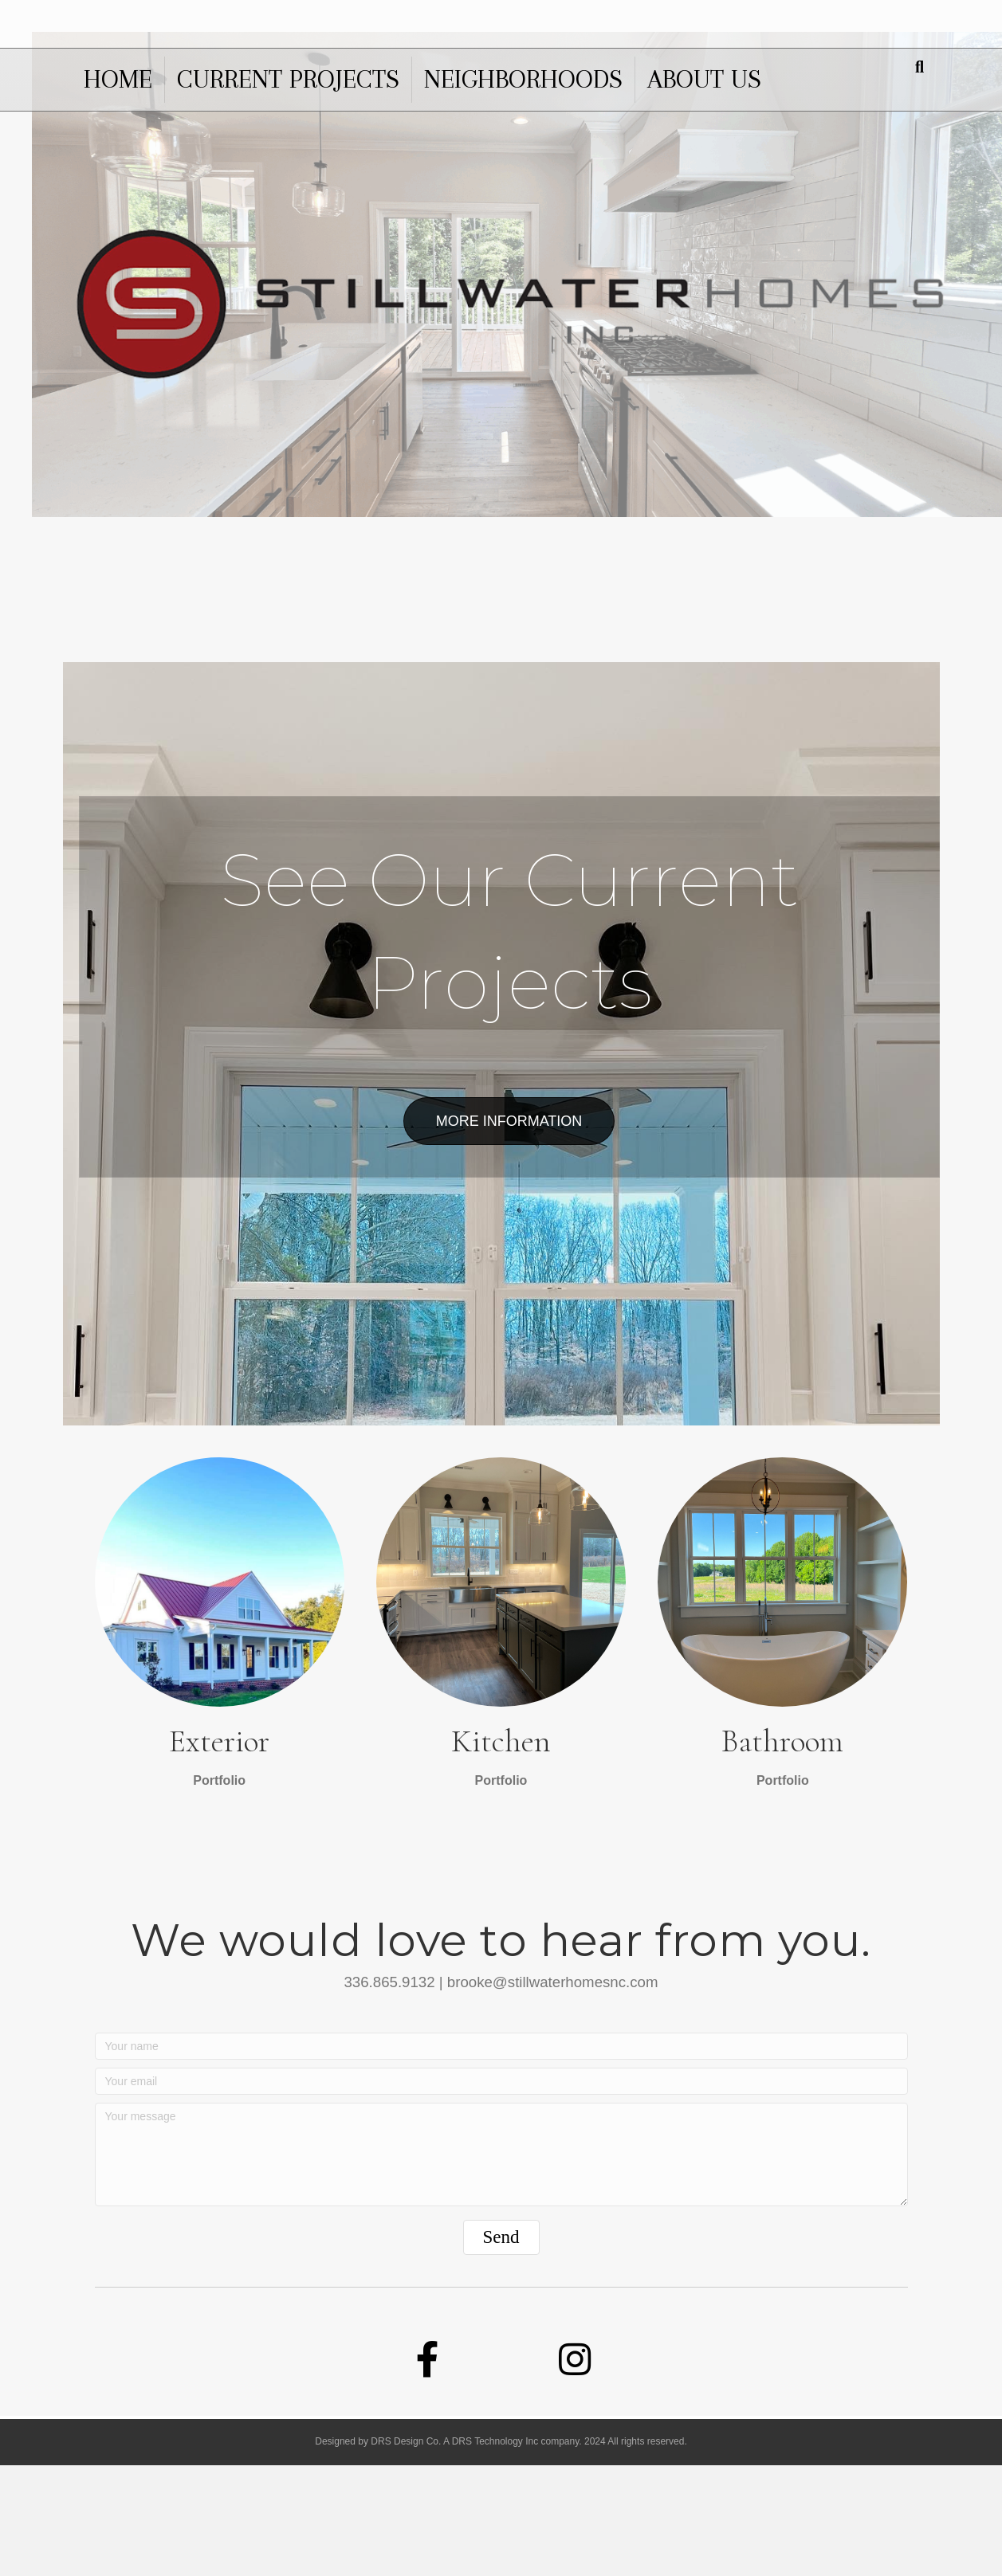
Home (118, 79)
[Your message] (501, 2266)
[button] (501, 2348)
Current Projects (288, 79)
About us (704, 79)
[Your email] (501, 2192)
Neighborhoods (523, 79)
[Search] (919, 67)
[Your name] (501, 2157)
